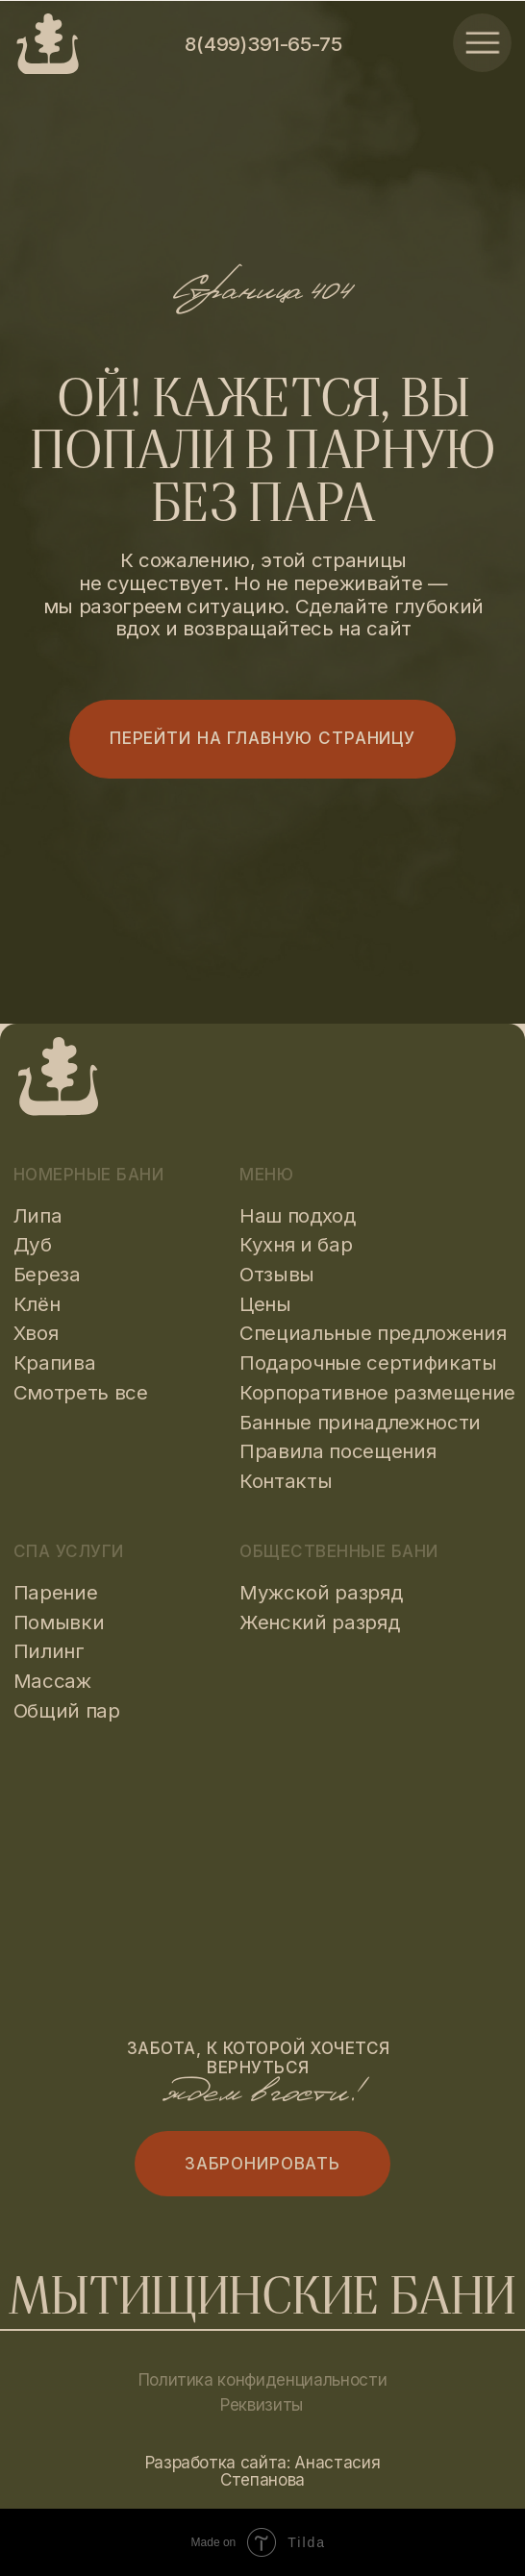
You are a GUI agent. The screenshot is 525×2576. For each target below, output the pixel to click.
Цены (265, 1304)
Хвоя (36, 1333)
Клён (37, 1304)
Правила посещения (337, 1451)
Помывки (59, 1622)
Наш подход (297, 1215)
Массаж (52, 1681)
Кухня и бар (295, 1244)
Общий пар (66, 1710)
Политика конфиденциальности (263, 2379)
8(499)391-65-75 (263, 44)
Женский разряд (319, 1622)
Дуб (32, 1244)
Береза (47, 1274)
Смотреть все (80, 1392)
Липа (37, 1215)
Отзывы (276, 1274)
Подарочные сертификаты (368, 1362)
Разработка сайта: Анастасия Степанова (263, 2471)
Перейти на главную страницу (262, 738)
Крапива (54, 1362)
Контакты (285, 1481)
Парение (55, 1592)
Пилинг (49, 1651)
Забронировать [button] (262, 2163)
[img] (482, 42)
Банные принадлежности (360, 1422)
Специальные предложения (372, 1333)
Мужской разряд (320, 1592)
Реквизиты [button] (261, 2404)
